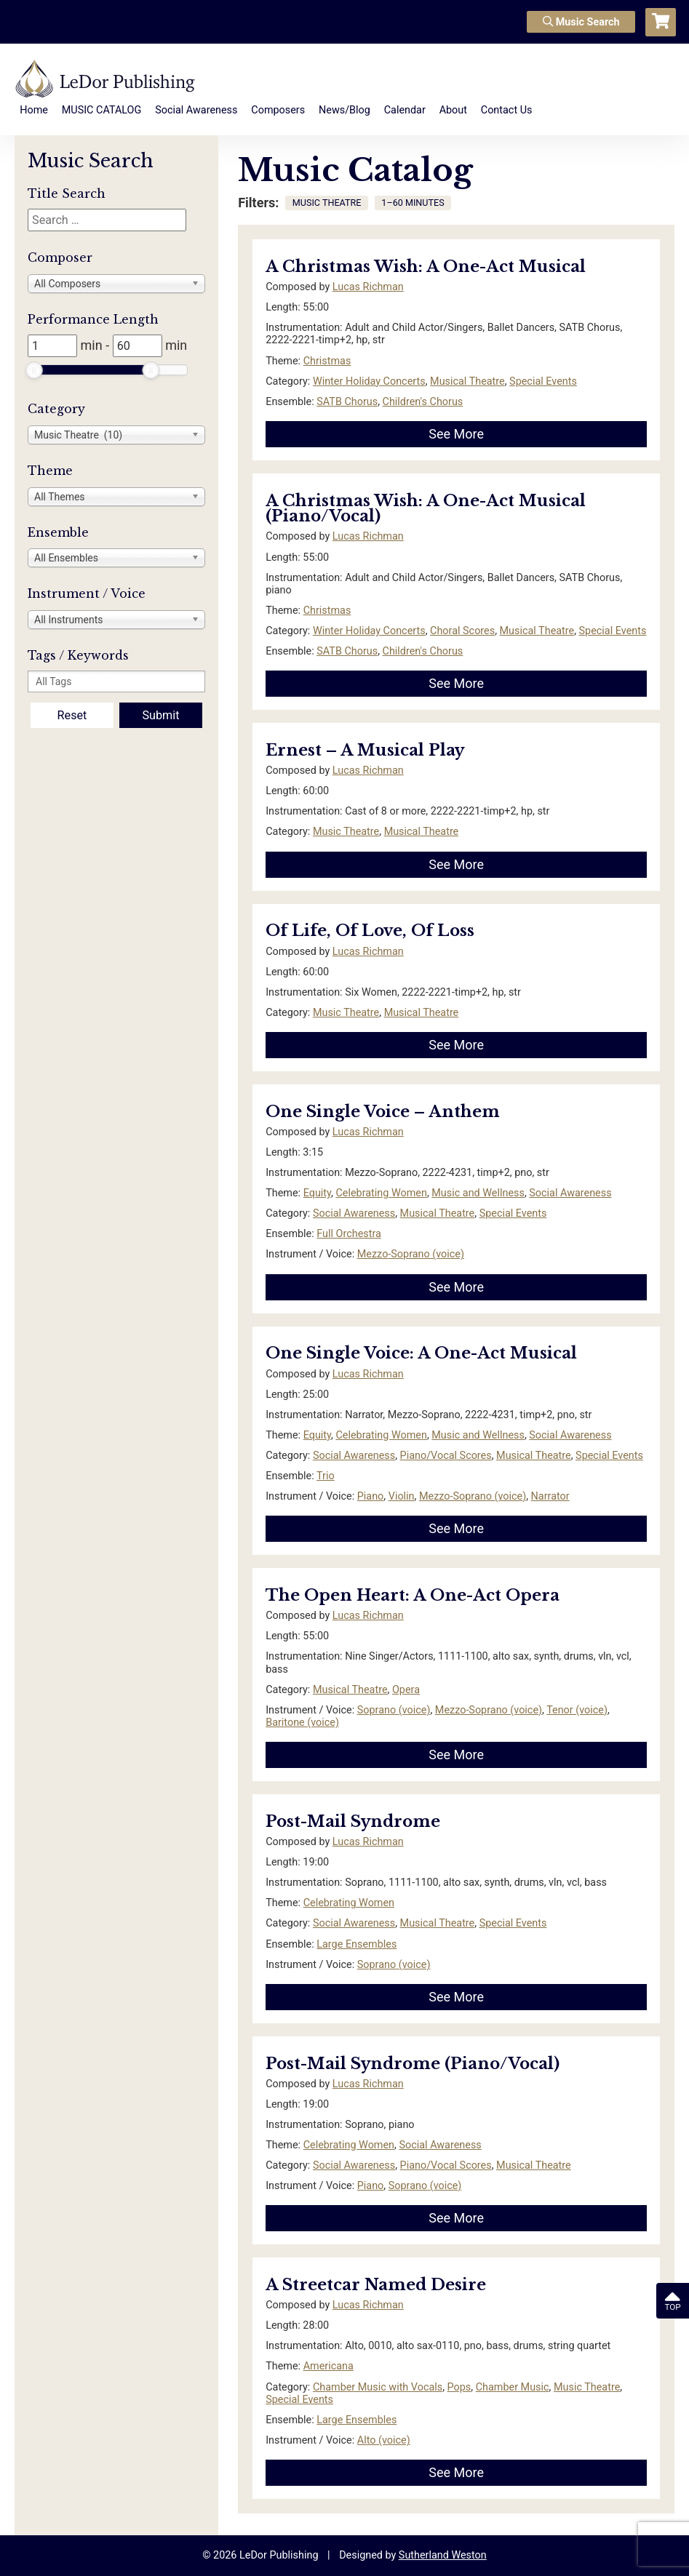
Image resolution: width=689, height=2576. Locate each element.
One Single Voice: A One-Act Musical (421, 1353)
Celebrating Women (380, 1193)
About (453, 110)
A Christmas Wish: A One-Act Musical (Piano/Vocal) (426, 509)
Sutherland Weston (443, 2555)
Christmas (327, 361)
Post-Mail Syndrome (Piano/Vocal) (412, 2063)
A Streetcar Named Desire (376, 2285)
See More (456, 433)
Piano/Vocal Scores (446, 1455)
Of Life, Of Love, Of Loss (370, 930)
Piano (370, 1496)
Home (34, 110)
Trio (325, 1476)
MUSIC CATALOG (102, 110)
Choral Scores (462, 631)
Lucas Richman (368, 287)
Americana (328, 2366)
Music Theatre (346, 831)
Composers (278, 110)
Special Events (543, 381)
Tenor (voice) (577, 1710)
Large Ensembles (356, 1944)
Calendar (405, 110)
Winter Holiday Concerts (369, 381)
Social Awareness (196, 110)
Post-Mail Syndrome (353, 1821)
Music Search (581, 22)
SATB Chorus (347, 402)
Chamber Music (512, 2387)
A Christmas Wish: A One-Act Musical (426, 266)
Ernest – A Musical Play (365, 750)
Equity (317, 1193)
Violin (402, 1496)
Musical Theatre (467, 381)
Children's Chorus (423, 402)
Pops (459, 2387)
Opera (406, 1690)
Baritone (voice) (302, 1722)
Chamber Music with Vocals (377, 2387)
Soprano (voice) (394, 1710)
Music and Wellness (478, 1193)
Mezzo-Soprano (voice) (410, 1254)
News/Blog (344, 110)
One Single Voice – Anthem (383, 1111)
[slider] (34, 370)
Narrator (550, 1496)
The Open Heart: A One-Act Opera (412, 1595)
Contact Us (507, 110)
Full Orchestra (348, 1234)
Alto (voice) (383, 2440)
